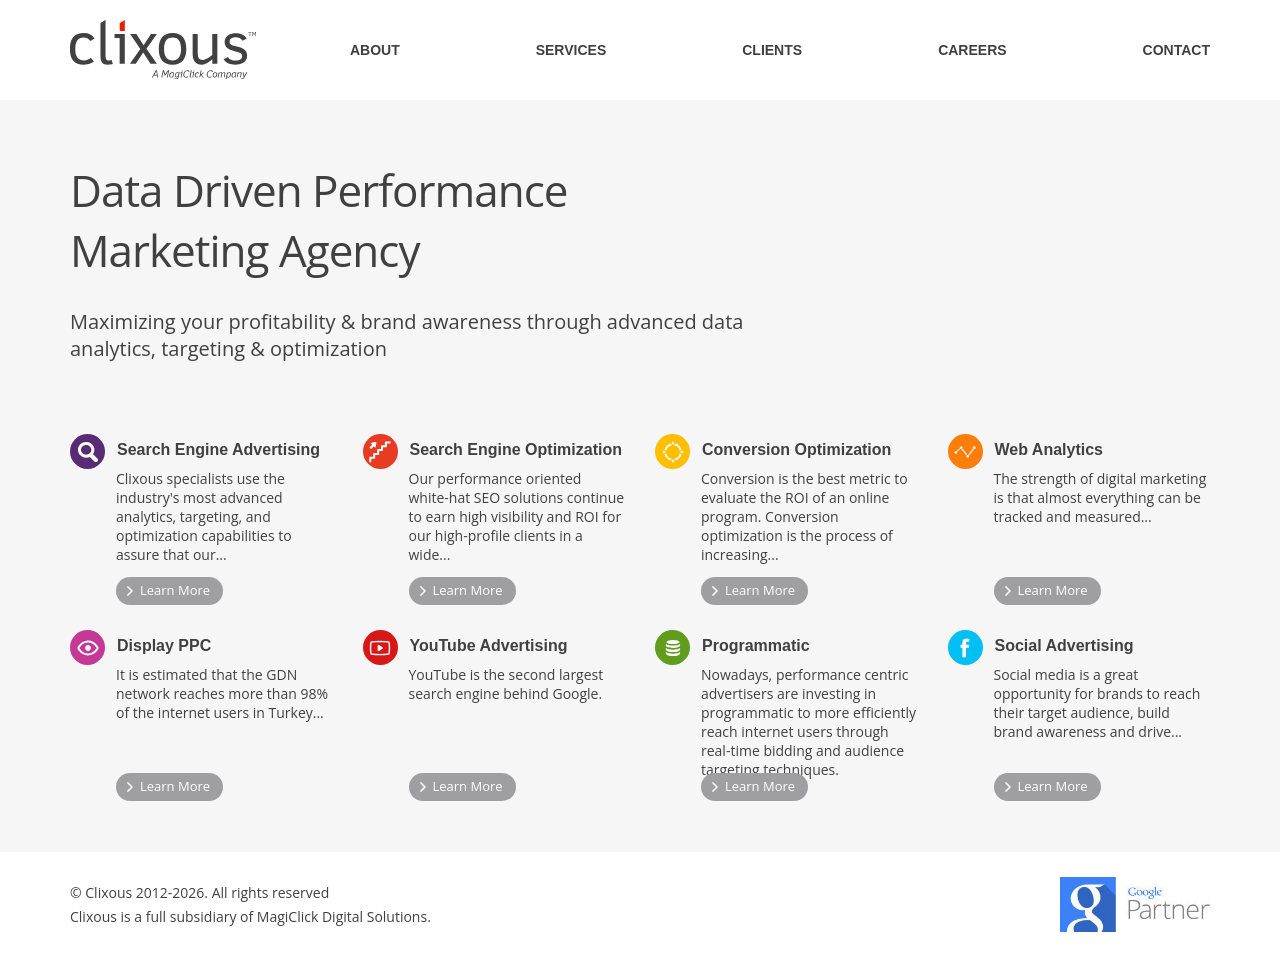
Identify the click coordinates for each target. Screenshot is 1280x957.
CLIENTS (772, 50)
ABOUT (375, 50)
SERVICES (571, 50)
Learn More (175, 590)
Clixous (163, 49)
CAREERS (972, 50)
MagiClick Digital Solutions (342, 916)
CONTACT (1176, 50)
